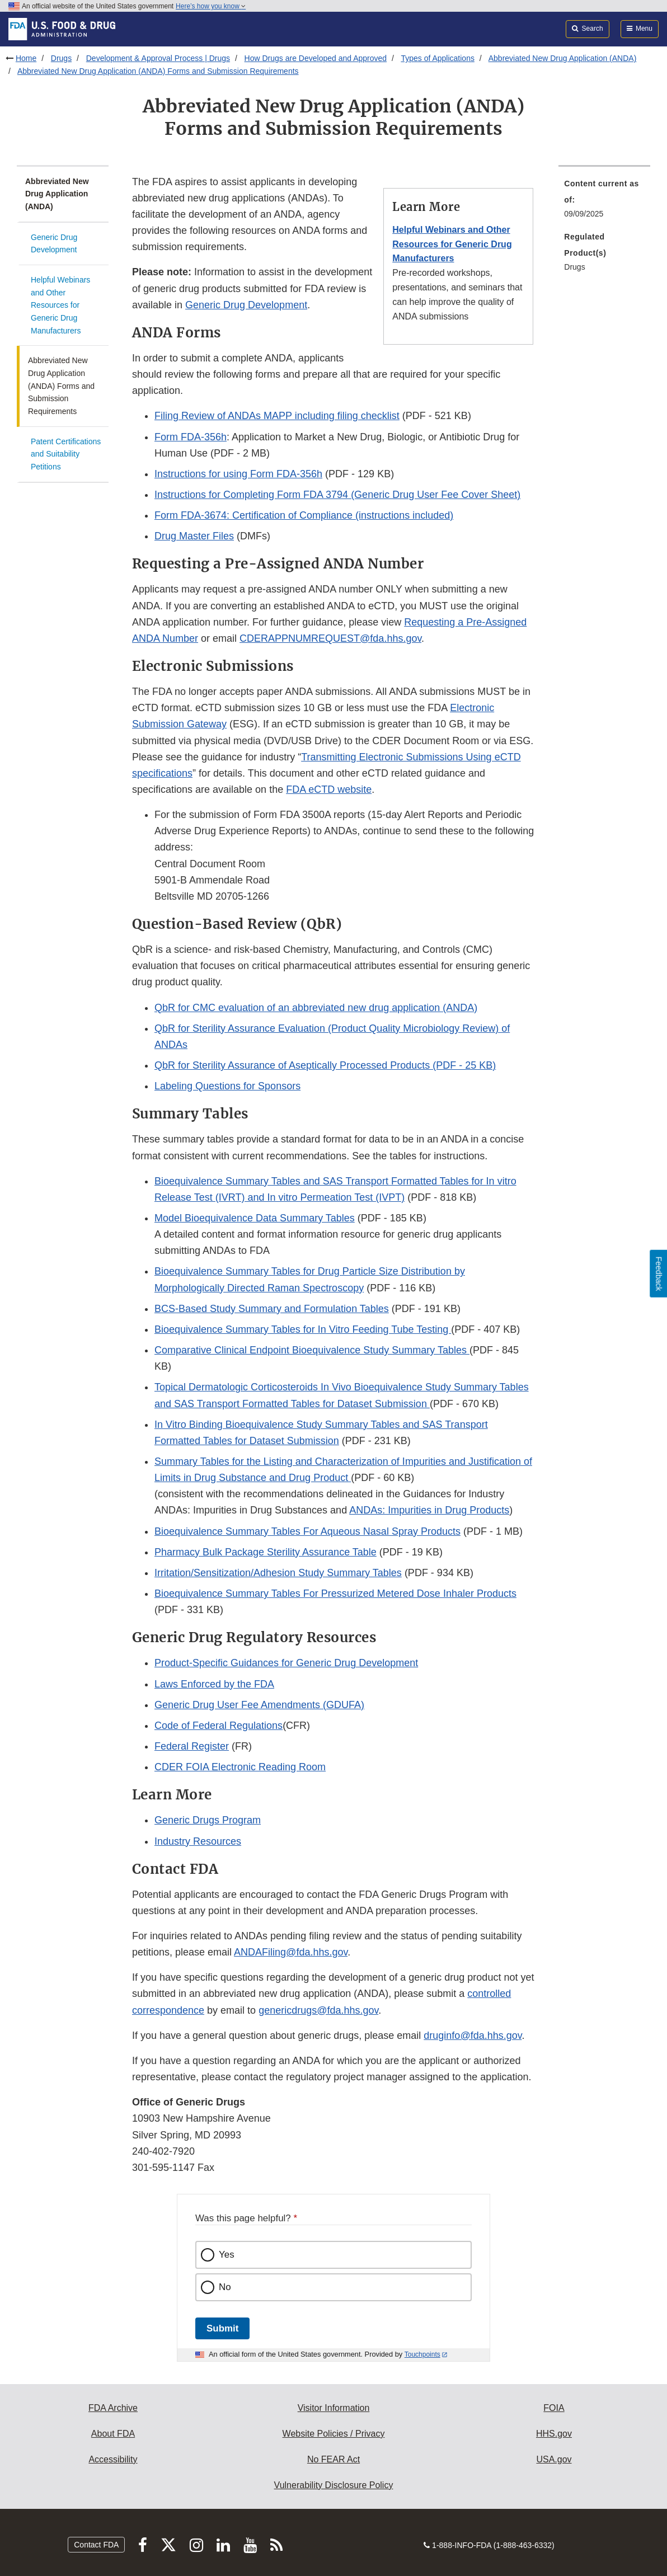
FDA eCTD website (329, 789)
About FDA (113, 2433)
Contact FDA (96, 2544)
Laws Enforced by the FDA (214, 1684)
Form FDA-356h (190, 437)
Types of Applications (438, 58)
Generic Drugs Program (207, 1820)
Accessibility (112, 2459)
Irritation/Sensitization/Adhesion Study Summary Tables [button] (278, 1572)
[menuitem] (604, 202)
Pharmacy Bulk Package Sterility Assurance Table (265, 1552)
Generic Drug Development (54, 244)
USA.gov (553, 2459)
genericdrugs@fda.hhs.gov (318, 2010)
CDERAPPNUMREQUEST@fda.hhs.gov (330, 638)
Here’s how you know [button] (211, 6)
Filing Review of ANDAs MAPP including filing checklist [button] (277, 415)
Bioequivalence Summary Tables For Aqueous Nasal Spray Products (307, 1531)
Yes (226, 2254)
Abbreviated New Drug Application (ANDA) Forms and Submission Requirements (158, 71)
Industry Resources (197, 1841)
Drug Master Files (194, 536)
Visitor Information (334, 2408)
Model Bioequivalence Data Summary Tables (254, 1218)
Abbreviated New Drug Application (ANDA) (562, 58)
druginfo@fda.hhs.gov (473, 2035)
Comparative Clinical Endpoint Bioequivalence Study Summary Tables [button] (311, 1350)
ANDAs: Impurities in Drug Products (429, 1510)
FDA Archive (113, 2408)
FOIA (553, 2408)
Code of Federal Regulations (218, 1725)
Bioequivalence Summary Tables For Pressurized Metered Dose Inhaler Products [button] (335, 1593)
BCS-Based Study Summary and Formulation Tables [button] (271, 1308)
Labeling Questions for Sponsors (227, 1086)
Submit (222, 2328)
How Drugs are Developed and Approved (316, 58)
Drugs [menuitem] (574, 266)
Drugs (61, 58)
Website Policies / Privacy (334, 2433)
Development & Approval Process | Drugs (158, 58)
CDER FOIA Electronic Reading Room (240, 1767)
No (225, 2287)
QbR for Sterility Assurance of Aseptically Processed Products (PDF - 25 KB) (325, 1065)
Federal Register (191, 1746)
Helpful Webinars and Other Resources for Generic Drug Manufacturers (60, 305)
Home (26, 58)
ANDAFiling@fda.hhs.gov (290, 1952)
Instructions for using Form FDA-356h (238, 474)
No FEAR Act (333, 2459)
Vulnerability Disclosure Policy (333, 2485)
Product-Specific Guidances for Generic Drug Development (286, 1662)
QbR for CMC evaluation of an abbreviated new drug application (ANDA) (315, 1007)
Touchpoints (422, 2354)
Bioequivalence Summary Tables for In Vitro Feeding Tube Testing (302, 1329)
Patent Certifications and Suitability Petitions (66, 454)
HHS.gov (554, 2433)
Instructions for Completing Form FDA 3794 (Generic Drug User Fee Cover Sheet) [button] (337, 494)
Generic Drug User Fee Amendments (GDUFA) (259, 1704)
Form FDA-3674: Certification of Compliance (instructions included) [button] (303, 515)
